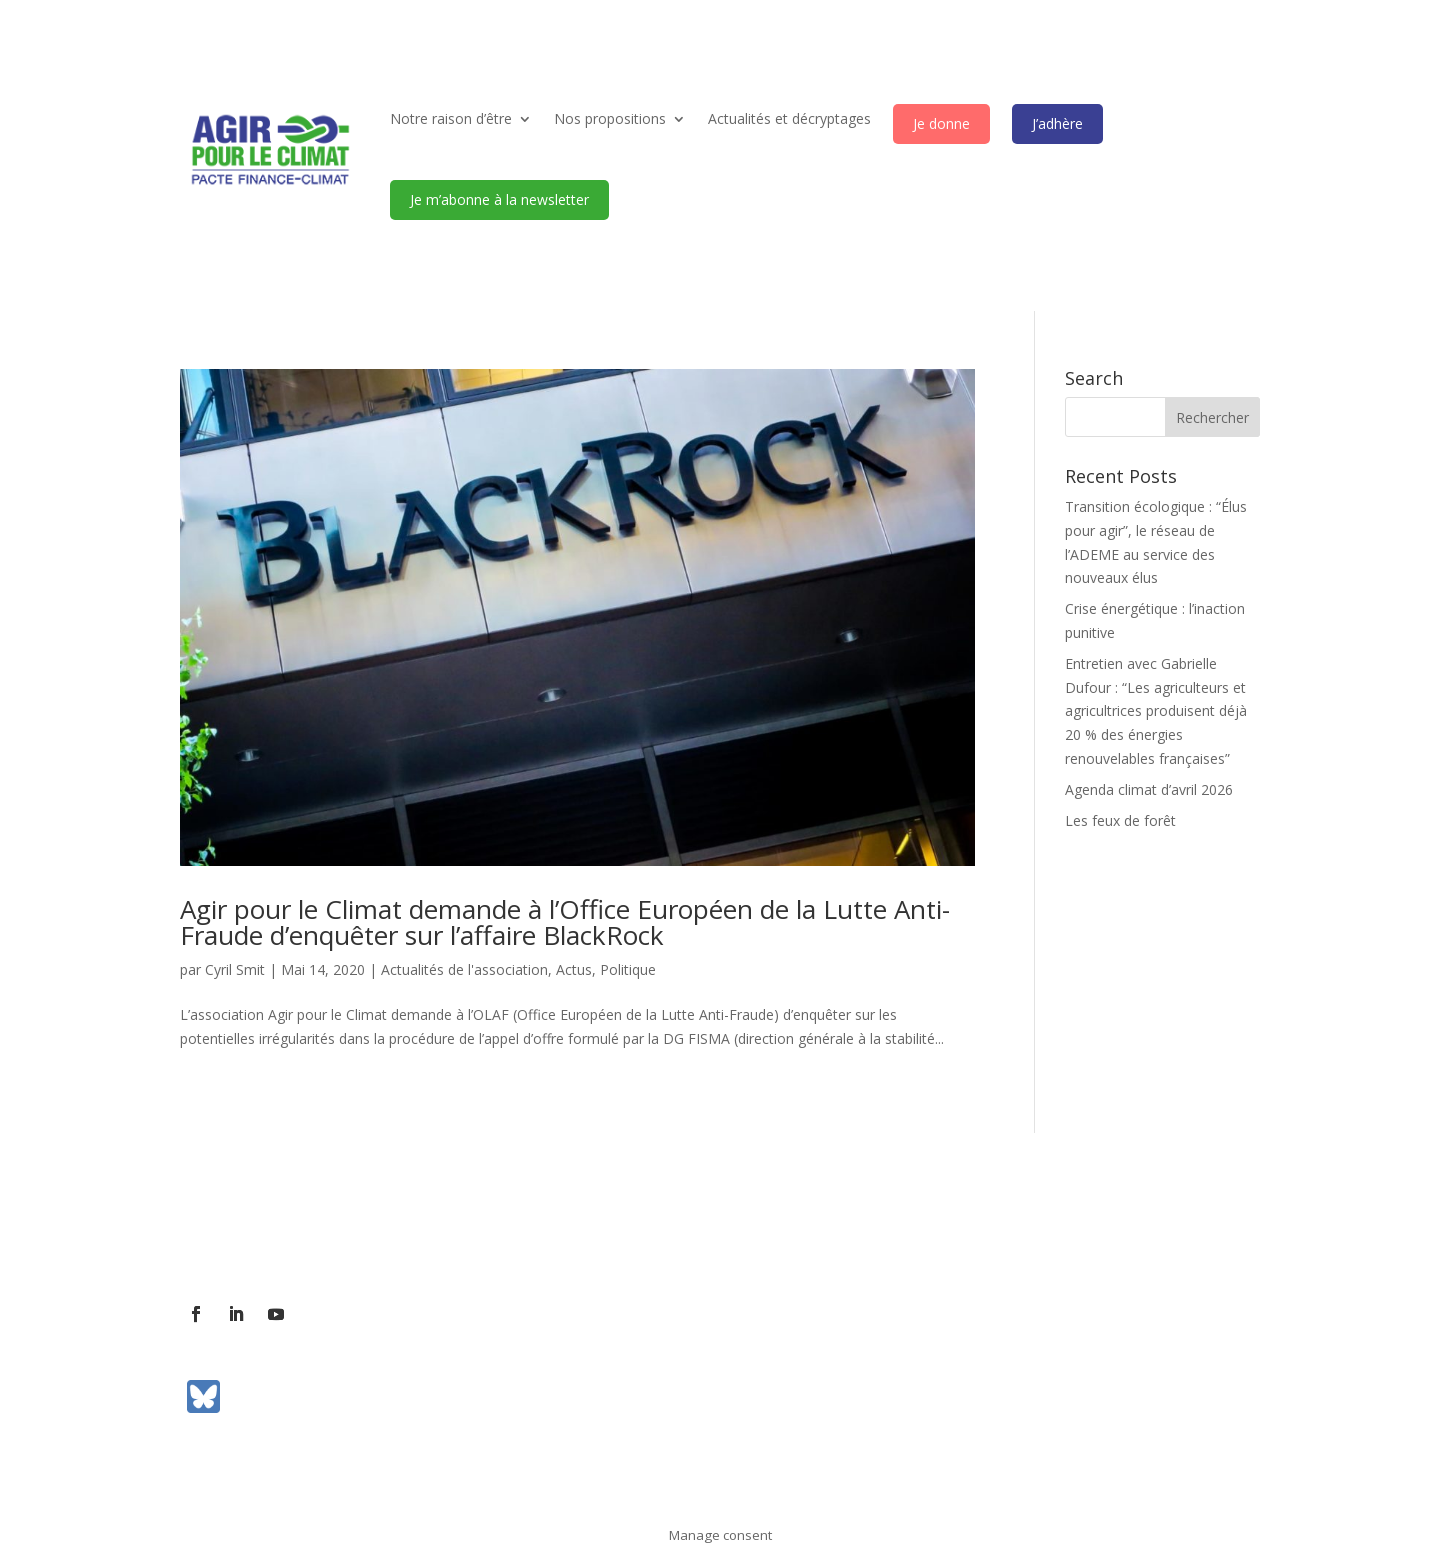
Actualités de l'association (464, 969)
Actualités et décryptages (789, 118)
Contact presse (408, 1230)
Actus (574, 969)
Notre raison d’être (451, 118)
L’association (222, 1230)
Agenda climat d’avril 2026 (1149, 789)
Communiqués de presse (559, 1230)
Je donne (941, 123)
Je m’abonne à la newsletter (499, 199)
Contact (311, 1230)
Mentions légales (717, 1230)
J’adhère (1057, 123)
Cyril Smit (235, 969)
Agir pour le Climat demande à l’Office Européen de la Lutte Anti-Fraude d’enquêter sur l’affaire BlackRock (565, 922)
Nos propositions (610, 118)
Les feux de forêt (1120, 820)
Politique (628, 969)
